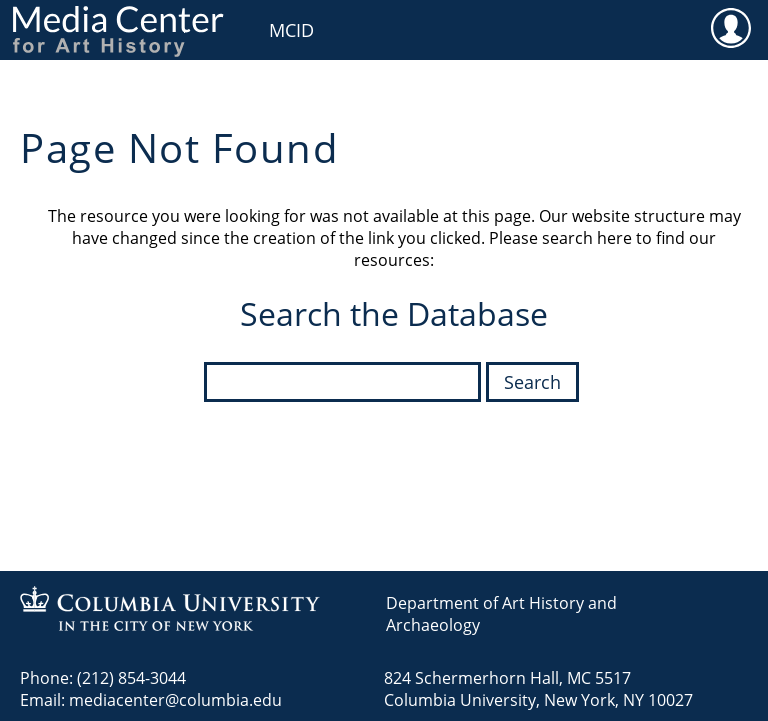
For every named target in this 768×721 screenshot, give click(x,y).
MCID (291, 30)
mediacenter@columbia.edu (175, 700)
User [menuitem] (730, 27)
